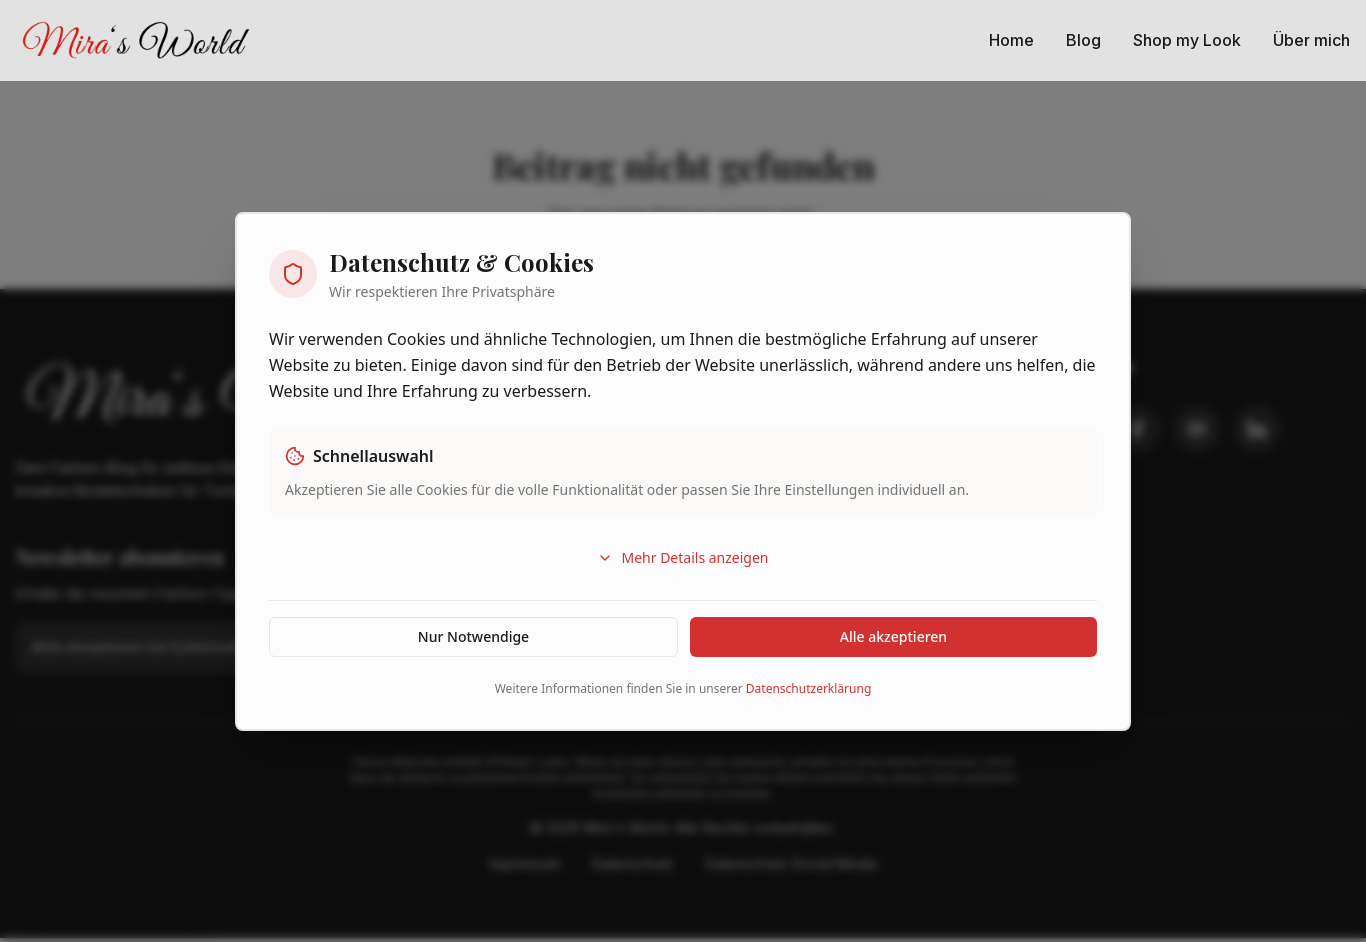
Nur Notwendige (473, 636)
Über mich (1311, 40)
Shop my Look (1187, 40)
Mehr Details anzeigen (682, 557)
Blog (1083, 40)
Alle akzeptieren (893, 636)
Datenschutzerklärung (808, 688)
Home (1011, 40)
